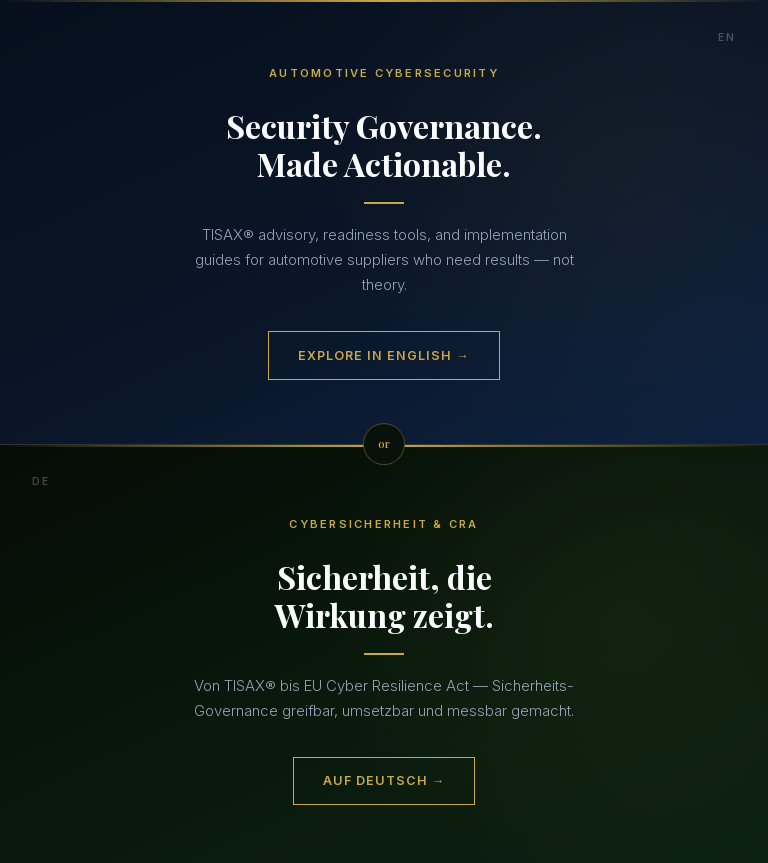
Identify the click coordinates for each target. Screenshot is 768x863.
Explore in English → (383, 355)
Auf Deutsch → (384, 780)
